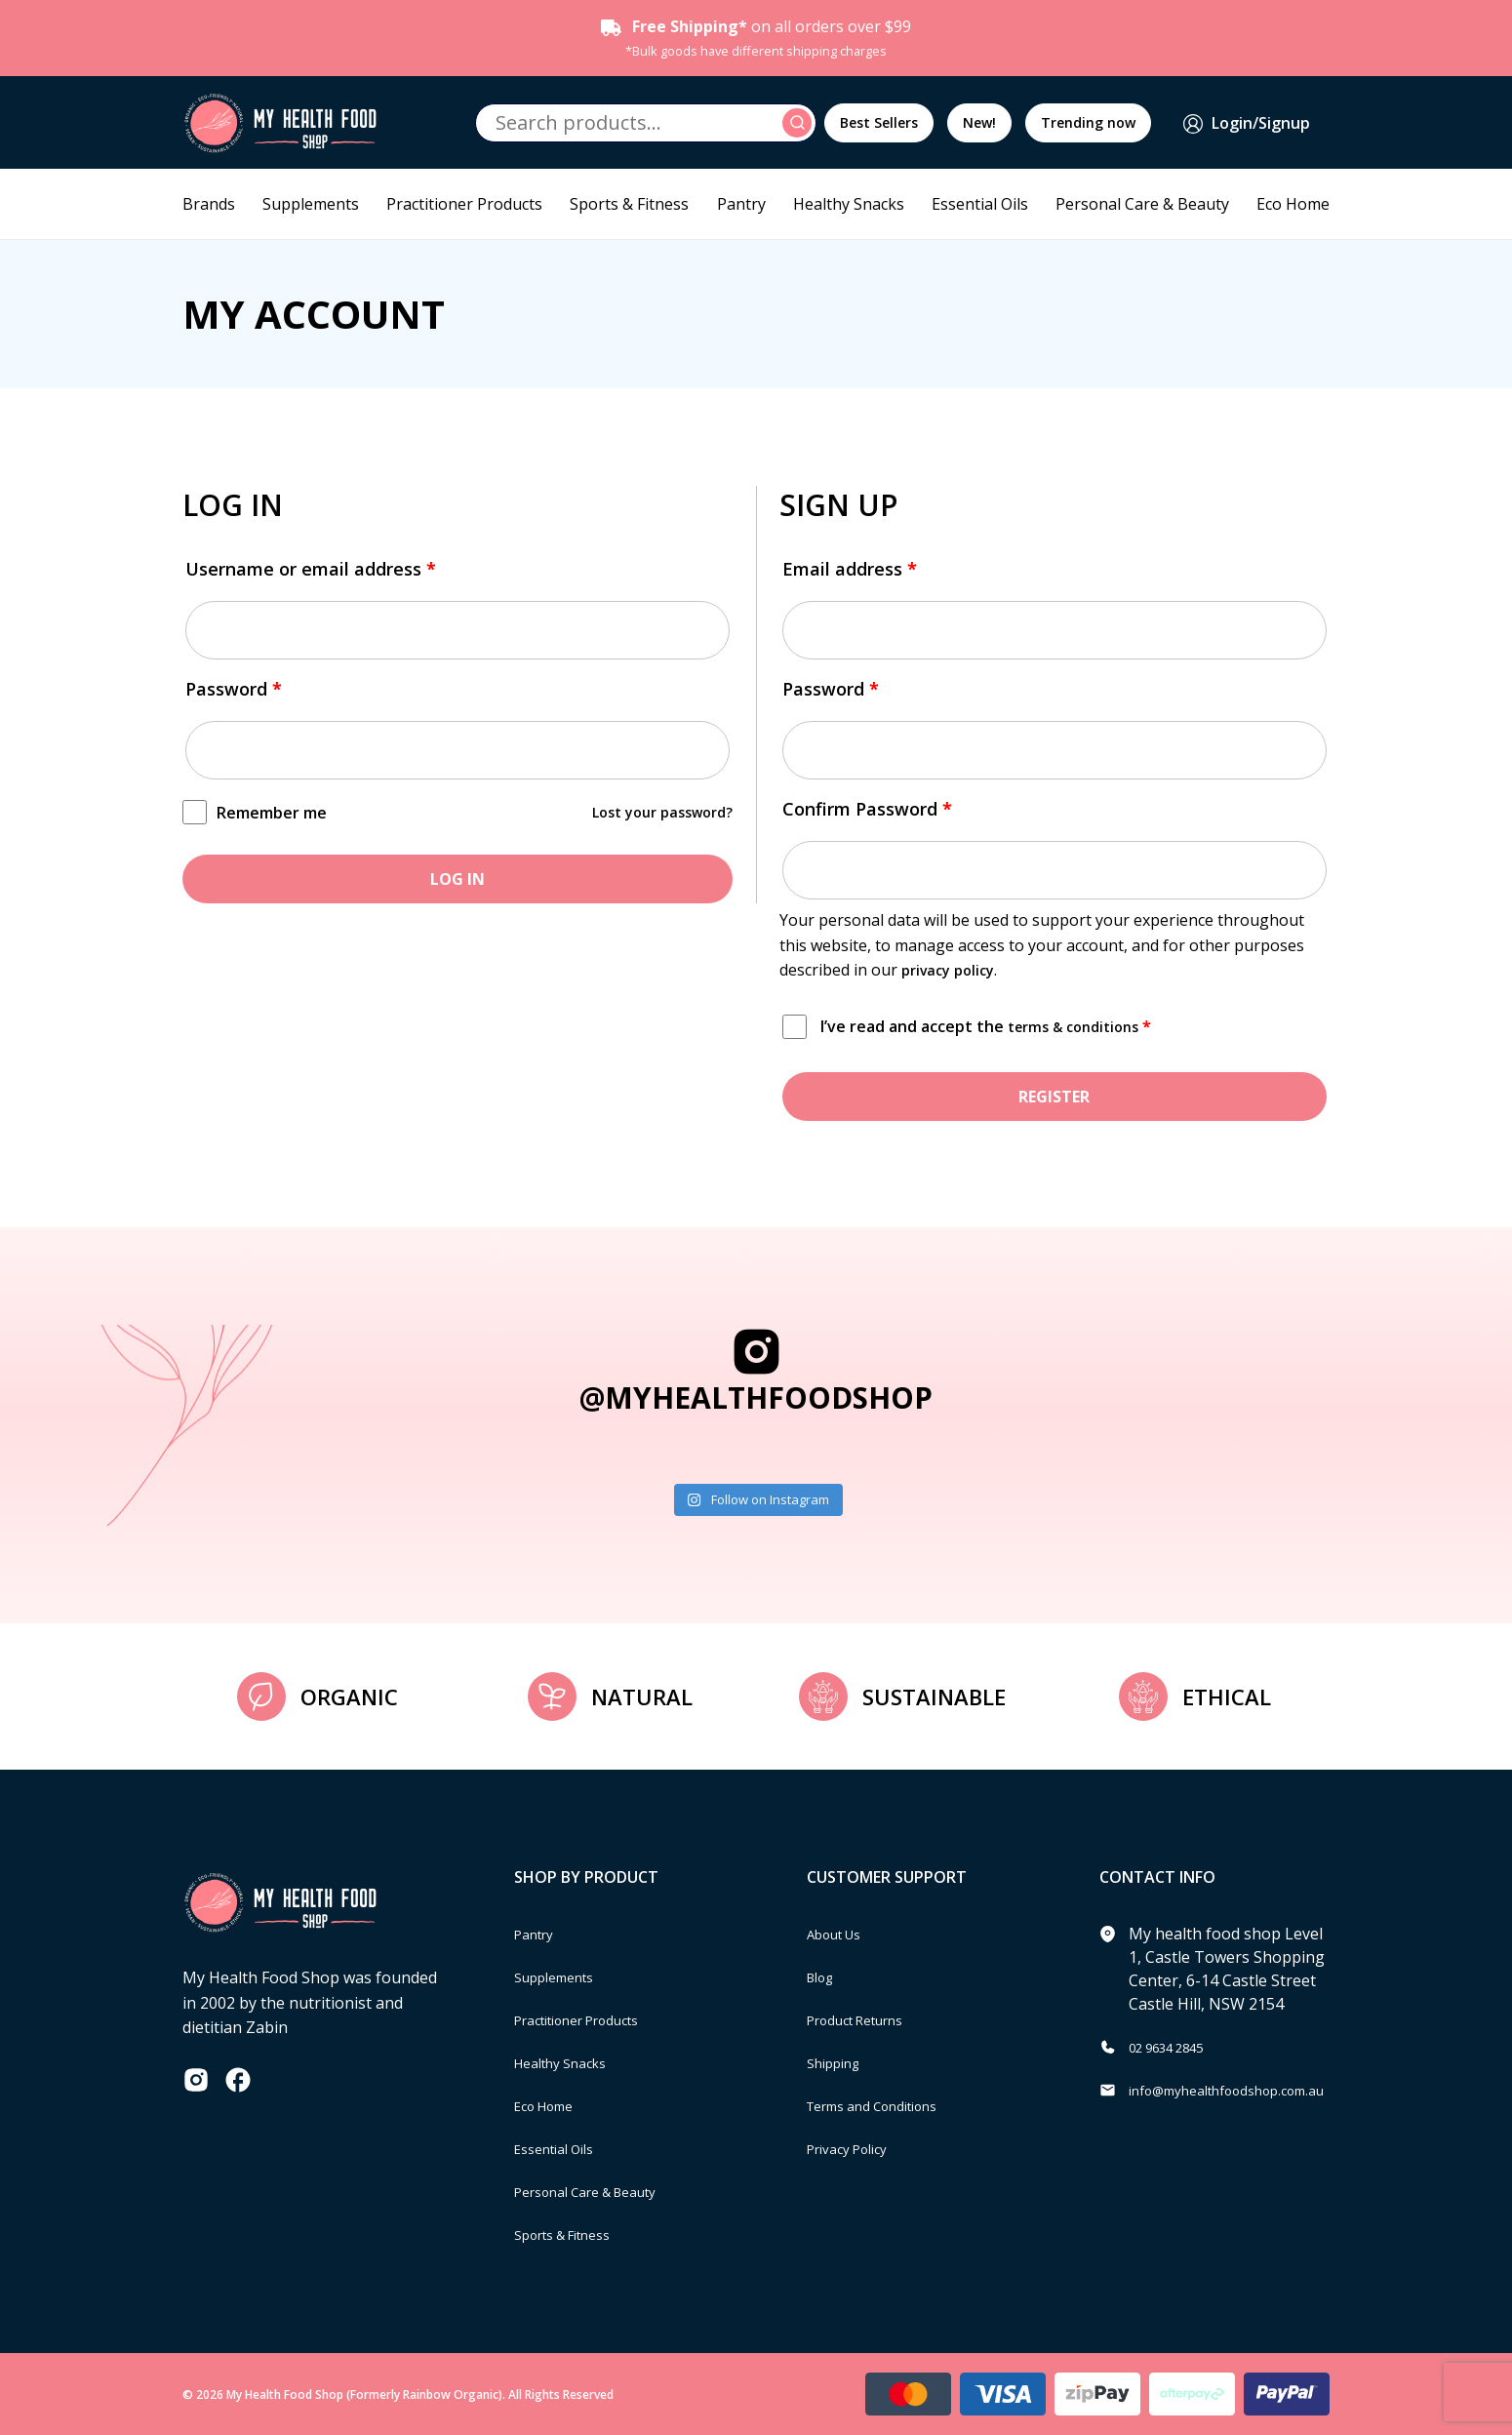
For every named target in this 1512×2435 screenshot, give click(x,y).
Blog (824, 1976)
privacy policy (952, 969)
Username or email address (310, 568)
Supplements (310, 204)
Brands (208, 204)
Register (1054, 1096)
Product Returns (867, 2019)
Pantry (741, 204)
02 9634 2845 (1176, 2046)
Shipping (839, 2062)
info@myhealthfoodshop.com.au (1247, 2089)
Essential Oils (980, 204)
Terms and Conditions (888, 2105)
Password (233, 688)
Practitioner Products (464, 204)
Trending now (1088, 122)
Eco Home (1293, 204)
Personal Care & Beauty (1142, 204)
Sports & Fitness (629, 204)
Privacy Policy (855, 2148)
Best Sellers (879, 122)
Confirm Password (867, 808)
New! (979, 122)
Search (800, 123)
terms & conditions (1080, 1026)
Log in (457, 879)
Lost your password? (654, 811)
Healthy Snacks (848, 204)
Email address (849, 568)
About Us (841, 1933)
